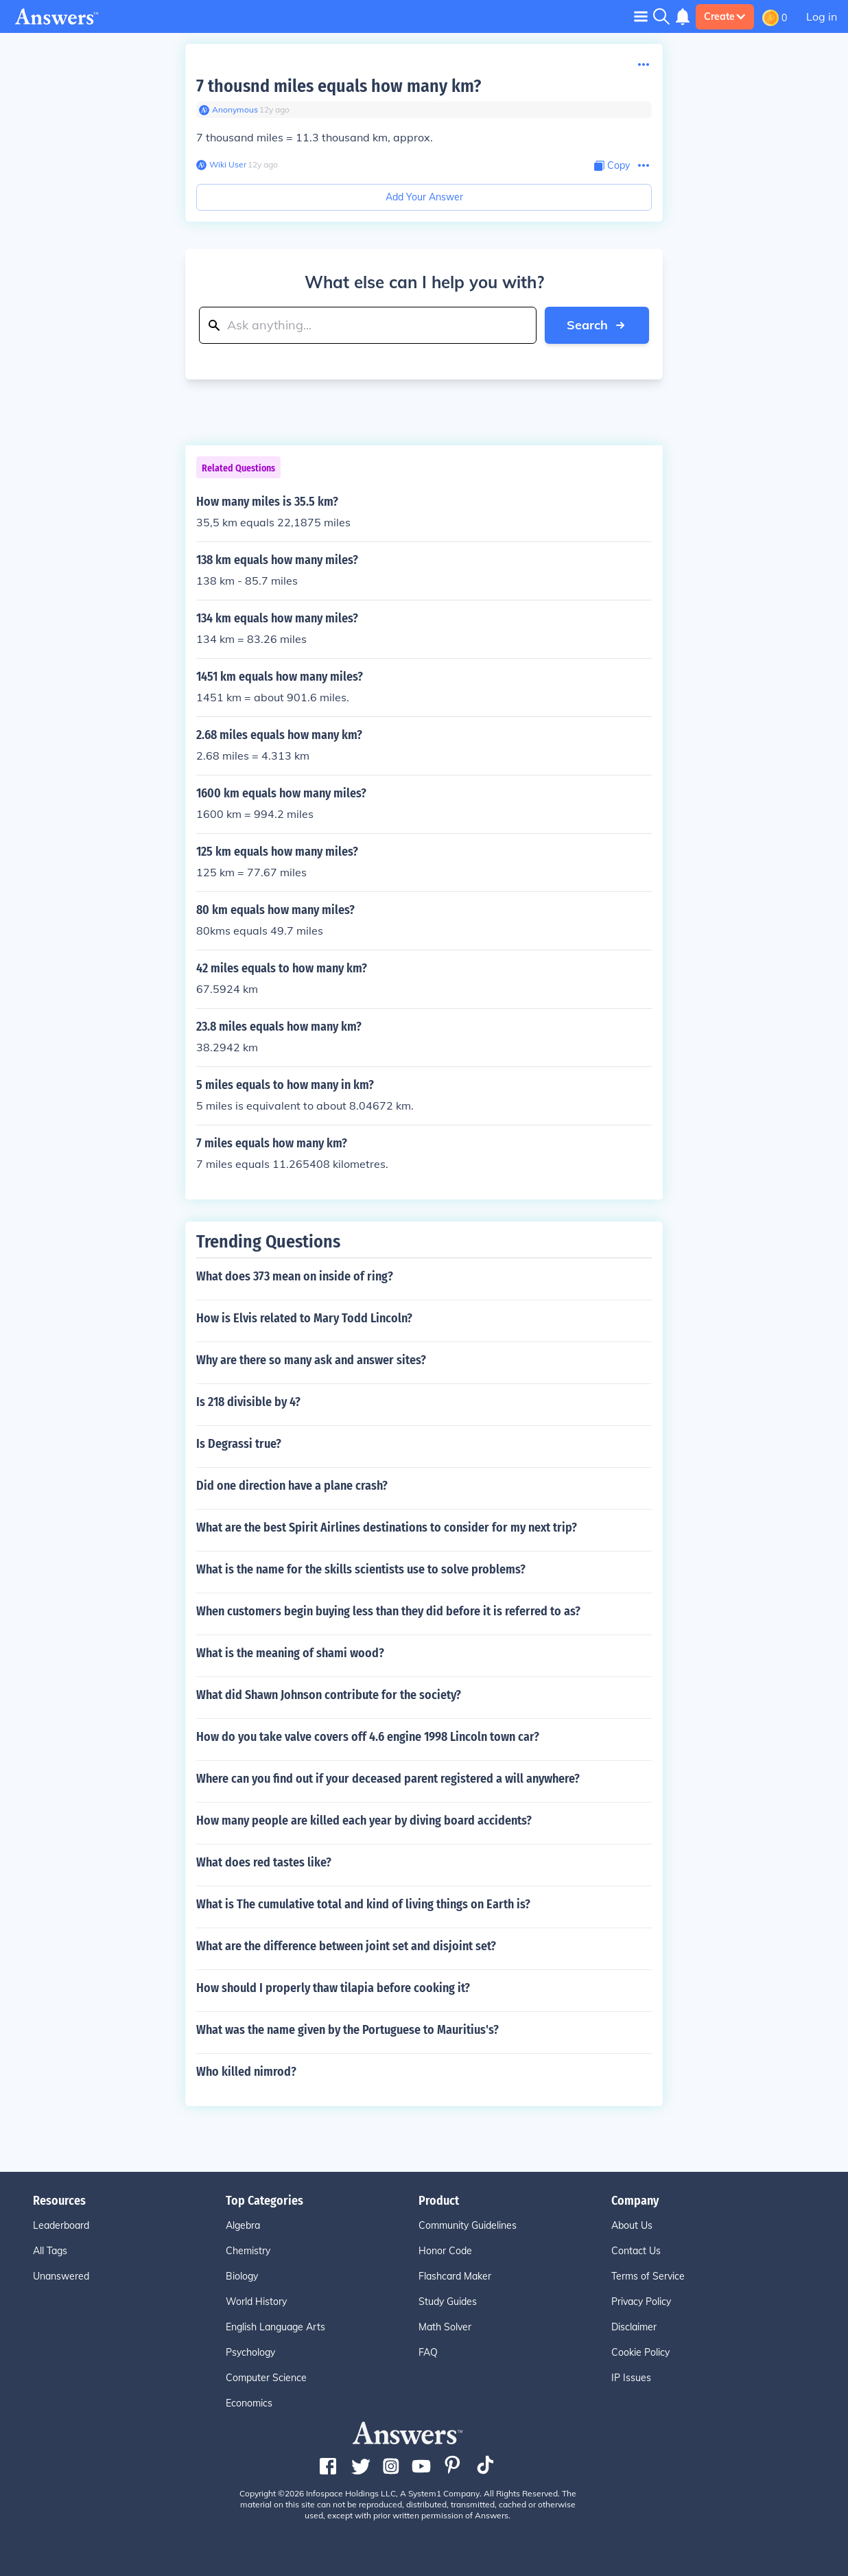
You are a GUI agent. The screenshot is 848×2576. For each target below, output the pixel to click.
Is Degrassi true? (238, 1443)
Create (725, 16)
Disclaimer (634, 2327)
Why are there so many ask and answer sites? (311, 1360)
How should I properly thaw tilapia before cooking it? (333, 1987)
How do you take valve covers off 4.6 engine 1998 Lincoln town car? (367, 1736)
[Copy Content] (612, 166)
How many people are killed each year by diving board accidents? (364, 1820)
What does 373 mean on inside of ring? (294, 1276)
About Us (631, 2225)
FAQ (428, 2352)
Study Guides (448, 2301)
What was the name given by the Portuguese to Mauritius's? (347, 2029)
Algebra (243, 2225)
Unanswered (61, 2276)
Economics (249, 2403)
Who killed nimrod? (246, 2071)
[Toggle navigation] (641, 16)
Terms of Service (648, 2276)
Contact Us (636, 2251)
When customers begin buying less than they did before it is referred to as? (388, 1611)
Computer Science (266, 2378)
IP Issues (631, 2378)
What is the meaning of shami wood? (290, 1653)
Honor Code (445, 2251)
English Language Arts (275, 2327)
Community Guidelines (468, 2225)
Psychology (250, 2352)
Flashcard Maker (455, 2276)
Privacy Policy (641, 2301)
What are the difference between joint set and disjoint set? (346, 1946)
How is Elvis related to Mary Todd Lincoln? (304, 1318)
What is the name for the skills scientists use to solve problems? (361, 1569)
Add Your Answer (424, 197)
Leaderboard (61, 2225)
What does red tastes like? (263, 1862)
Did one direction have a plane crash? (292, 1485)
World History (256, 2301)
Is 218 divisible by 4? (248, 1401)
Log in (821, 16)
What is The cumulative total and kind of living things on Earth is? (363, 1904)
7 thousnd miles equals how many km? (338, 86)
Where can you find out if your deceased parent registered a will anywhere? (388, 1778)
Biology (242, 2276)
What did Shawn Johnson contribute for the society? (328, 1694)
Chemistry (248, 2251)
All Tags (50, 2251)
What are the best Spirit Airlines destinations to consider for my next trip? (386, 1527)
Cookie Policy (640, 2352)
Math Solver (445, 2327)
